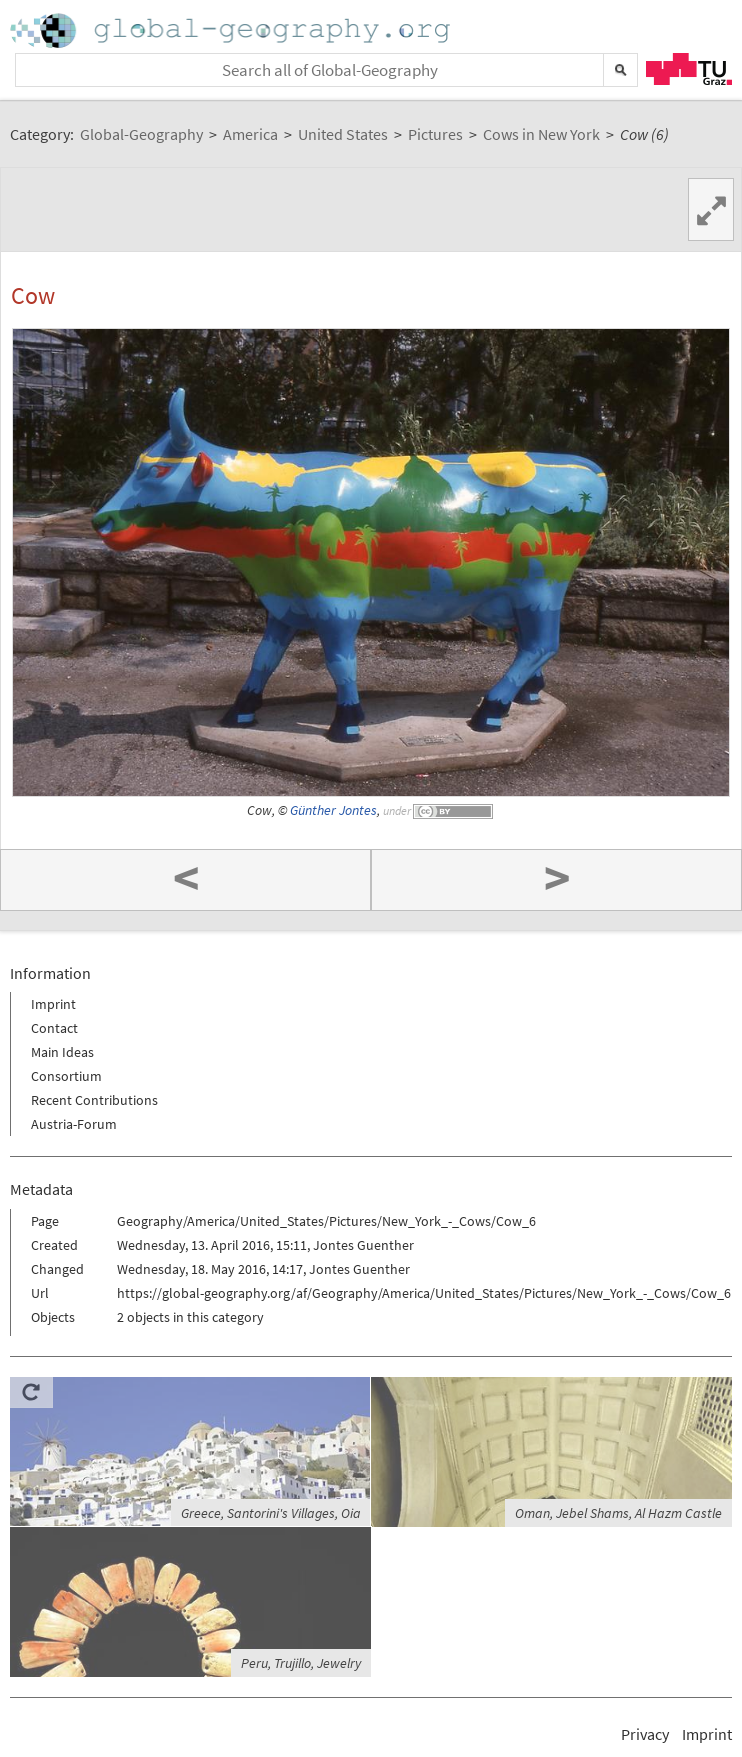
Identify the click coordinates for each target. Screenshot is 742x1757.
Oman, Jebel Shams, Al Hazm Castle (618, 1513)
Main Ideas (62, 1052)
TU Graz (689, 69)
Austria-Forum (74, 1124)
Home (232, 30)
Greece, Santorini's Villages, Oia (271, 1513)
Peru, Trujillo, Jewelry (301, 1663)
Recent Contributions (94, 1100)
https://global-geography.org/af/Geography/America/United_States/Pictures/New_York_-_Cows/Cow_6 (424, 1293)
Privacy (645, 1734)
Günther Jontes (333, 810)
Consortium (66, 1076)
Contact (54, 1028)
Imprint (53, 1004)
